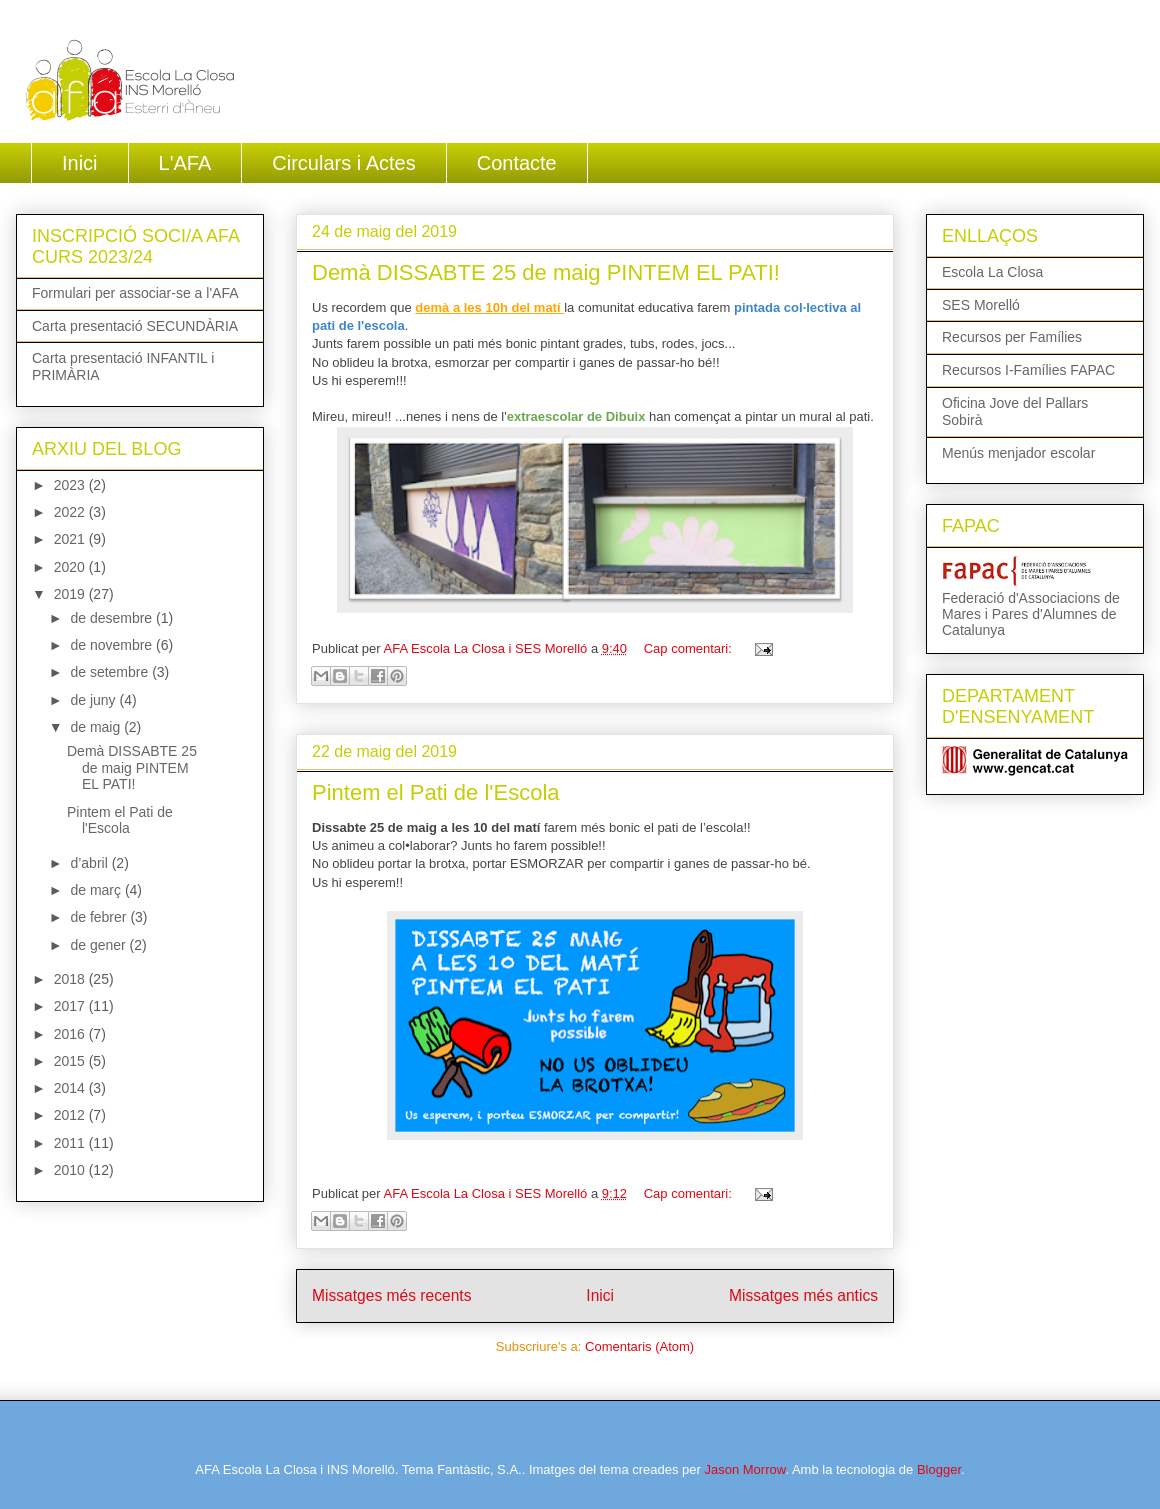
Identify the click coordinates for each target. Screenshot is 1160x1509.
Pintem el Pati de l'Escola (436, 792)
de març (97, 890)
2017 (71, 1006)
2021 (71, 539)
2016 (71, 1034)
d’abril (90, 863)
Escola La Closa (992, 272)
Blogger (939, 1469)
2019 (71, 594)
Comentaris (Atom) (639, 1346)
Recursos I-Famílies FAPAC (1028, 370)
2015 (71, 1061)
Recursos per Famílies (1012, 337)
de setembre (111, 672)
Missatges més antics (803, 1295)
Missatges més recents (391, 1295)
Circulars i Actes (343, 163)
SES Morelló (981, 305)
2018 (71, 979)
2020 (71, 567)
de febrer (100, 917)
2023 (71, 485)
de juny (94, 700)
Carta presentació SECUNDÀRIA (135, 326)
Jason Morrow (744, 1469)
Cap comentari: (690, 648)
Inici (80, 163)
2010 (71, 1170)
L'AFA (185, 163)
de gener (99, 945)
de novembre (113, 645)
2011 (71, 1143)
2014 (71, 1088)
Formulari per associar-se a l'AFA (135, 293)
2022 (71, 512)
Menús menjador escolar (1018, 453)
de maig (97, 727)
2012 (71, 1115)
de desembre (113, 618)
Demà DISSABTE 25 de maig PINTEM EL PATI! (546, 272)
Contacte (517, 163)
